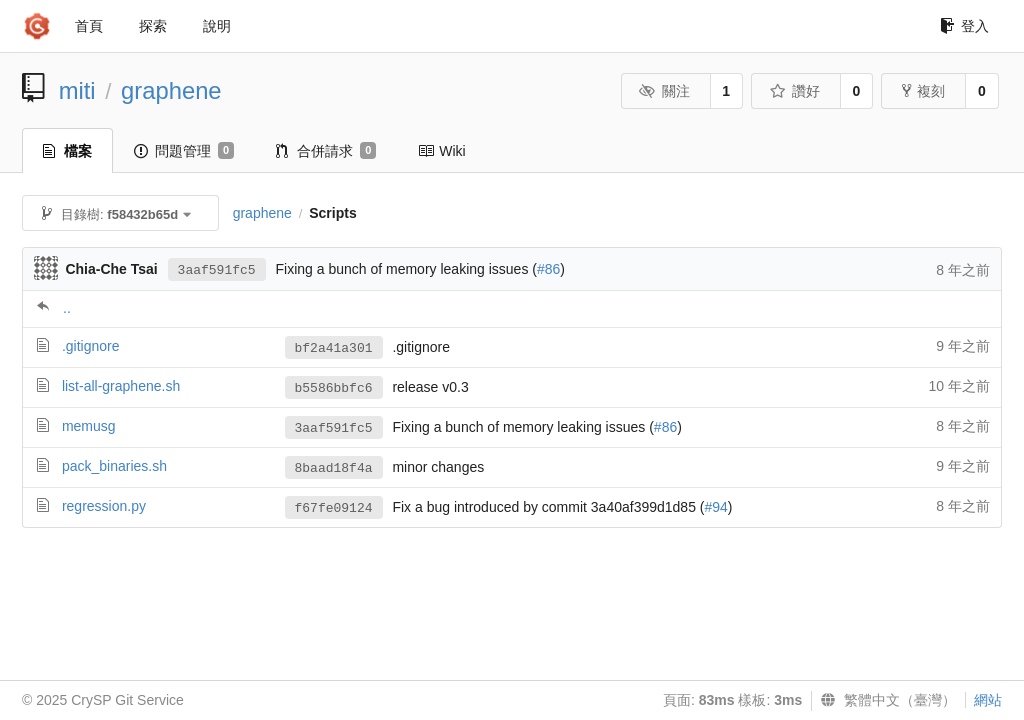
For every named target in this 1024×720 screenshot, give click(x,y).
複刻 (923, 91)
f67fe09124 (334, 508)
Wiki (441, 151)
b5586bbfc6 (334, 388)
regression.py (104, 506)
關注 (664, 91)
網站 (988, 700)
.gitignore (91, 346)
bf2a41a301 (334, 348)
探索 (153, 26)
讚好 (794, 91)
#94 (716, 507)
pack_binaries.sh (114, 466)
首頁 (89, 26)
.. (67, 308)
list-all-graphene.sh (121, 386)
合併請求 (326, 151)
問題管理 (184, 151)
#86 (548, 269)
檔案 (67, 151)
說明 (217, 26)
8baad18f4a (334, 468)
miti (77, 90)
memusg (89, 426)
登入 (964, 26)
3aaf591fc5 (217, 270)
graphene (171, 90)
